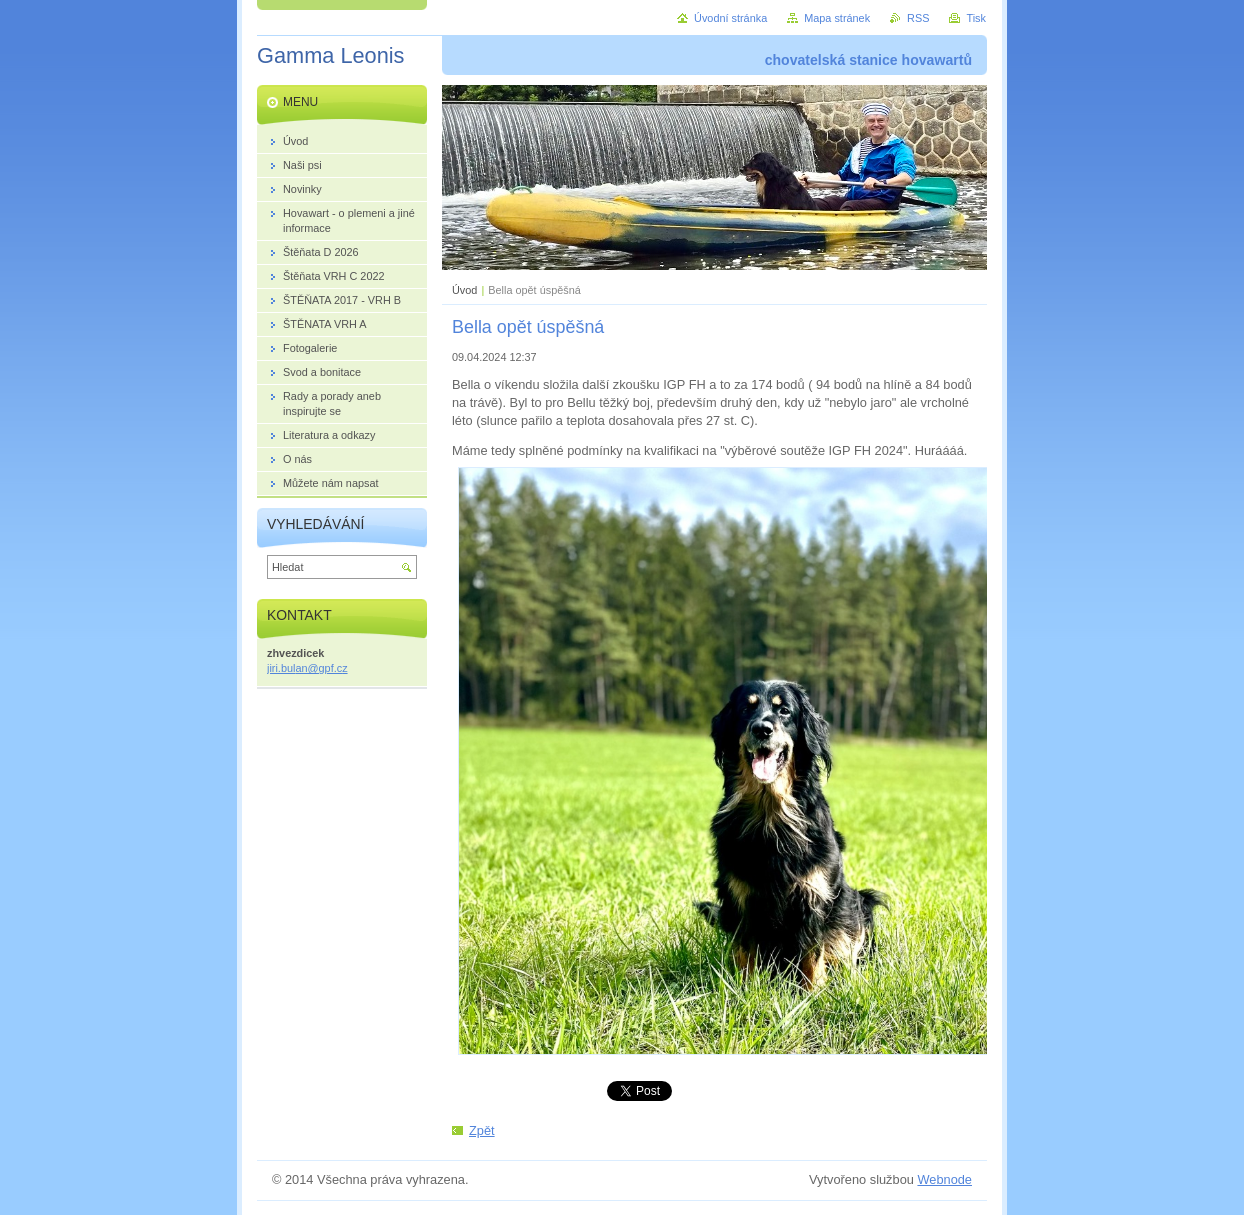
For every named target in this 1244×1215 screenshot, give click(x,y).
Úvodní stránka (730, 18)
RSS (918, 18)
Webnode (944, 1179)
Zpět (482, 1130)
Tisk (976, 18)
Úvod (464, 290)
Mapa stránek (837, 18)
